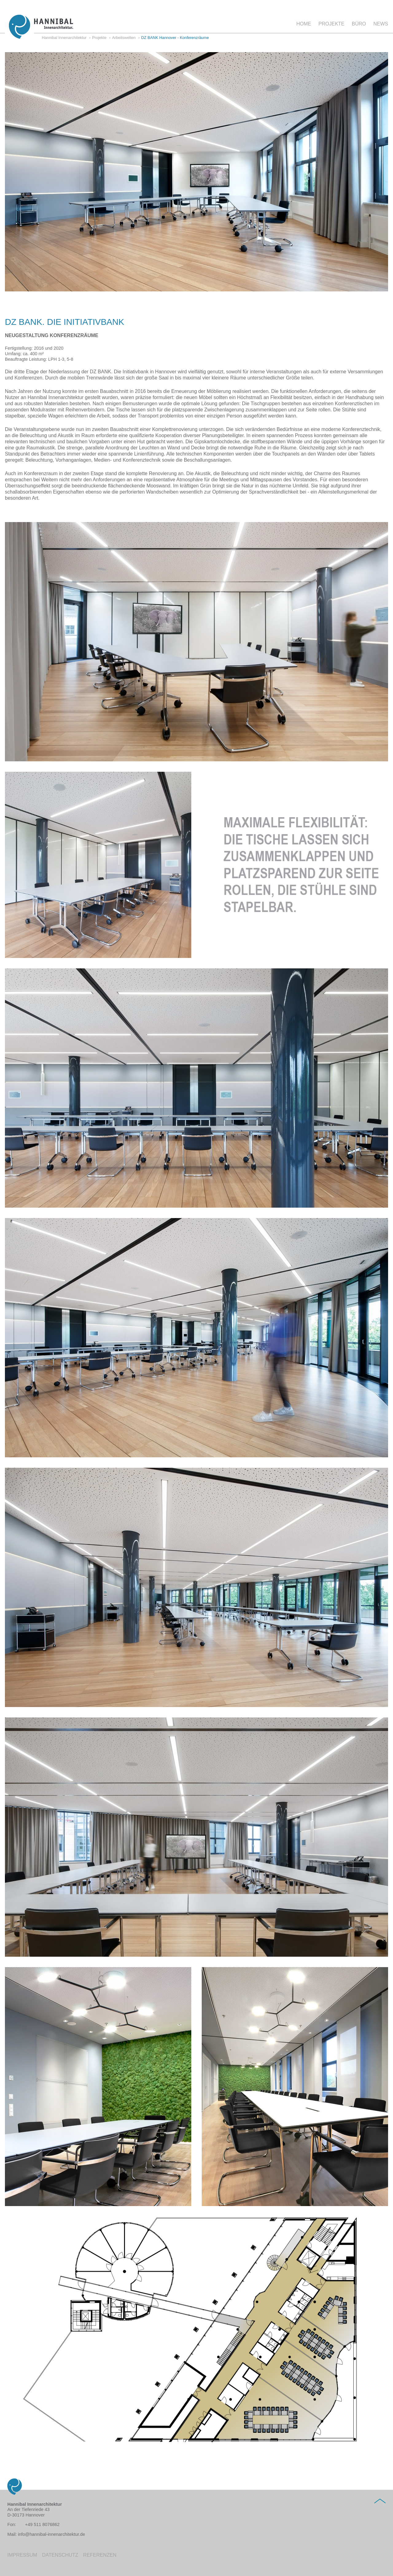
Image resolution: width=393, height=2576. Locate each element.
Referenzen (99, 2555)
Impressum (22, 2555)
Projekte (331, 23)
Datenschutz (60, 2555)
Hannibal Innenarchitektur (64, 38)
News (380, 23)
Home (303, 23)
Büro (359, 23)
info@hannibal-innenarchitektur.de (51, 2534)
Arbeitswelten (124, 38)
